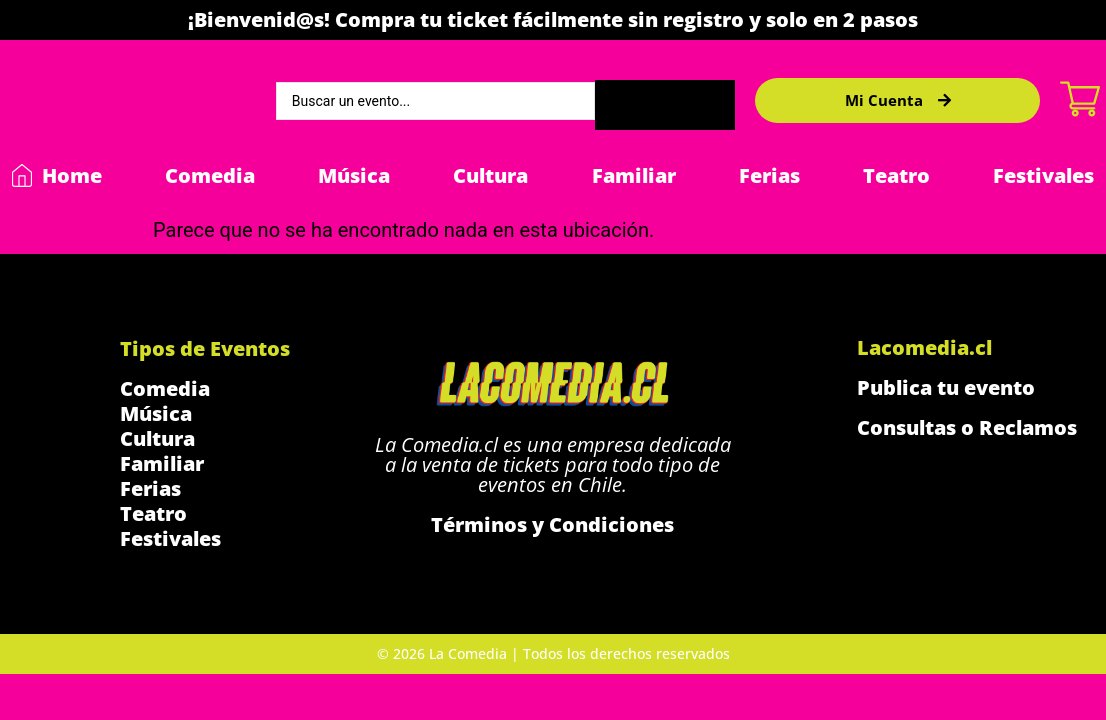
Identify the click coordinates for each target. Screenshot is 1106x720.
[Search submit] (665, 101)
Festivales (1043, 175)
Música (354, 175)
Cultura (490, 175)
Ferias (769, 175)
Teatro (896, 175)
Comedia (210, 175)
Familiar (634, 175)
